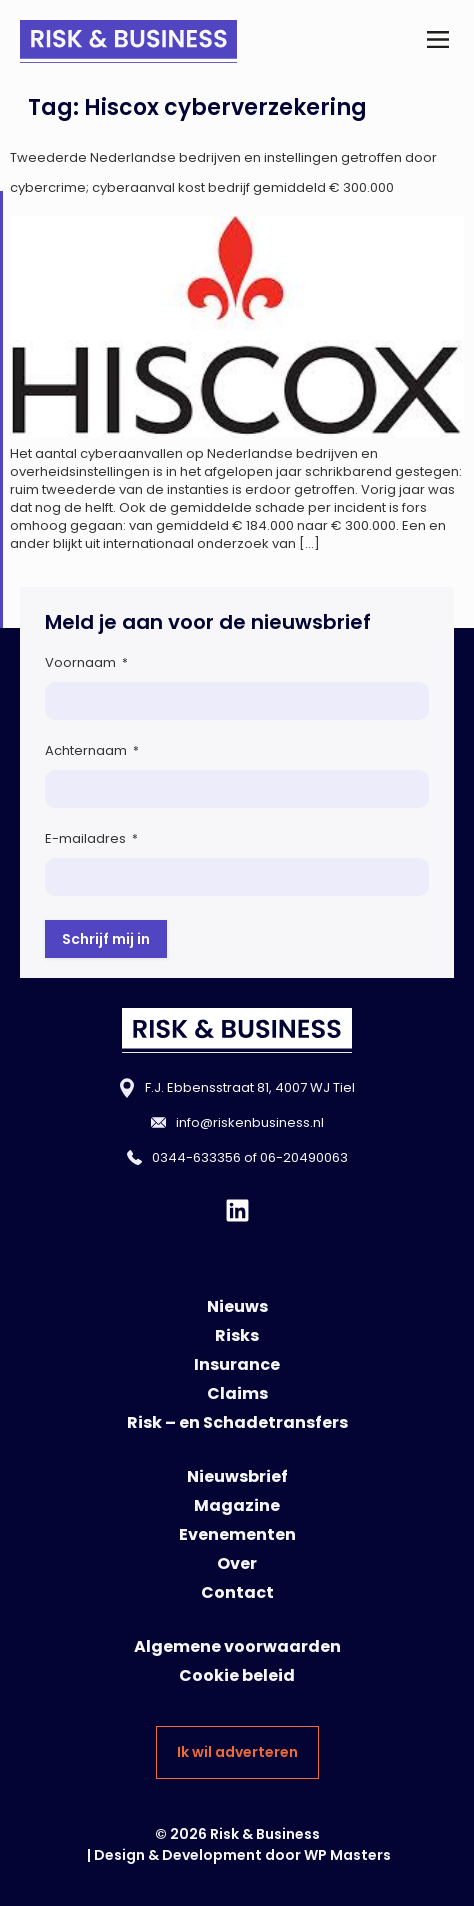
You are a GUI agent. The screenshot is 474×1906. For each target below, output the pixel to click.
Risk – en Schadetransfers (237, 1422)
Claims (237, 1393)
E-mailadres (91, 838)
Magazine (237, 1505)
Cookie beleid (237, 1675)
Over (237, 1563)
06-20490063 (304, 1157)
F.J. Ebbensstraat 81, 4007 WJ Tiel (250, 1087)
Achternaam (92, 750)
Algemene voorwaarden (237, 1646)
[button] (437, 41)
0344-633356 (196, 1157)
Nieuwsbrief (237, 1476)
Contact (237, 1592)
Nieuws (237, 1306)
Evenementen (237, 1534)
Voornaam (86, 662)
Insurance (237, 1364)
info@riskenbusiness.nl (250, 1122)
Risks (237, 1335)
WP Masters (347, 1855)
